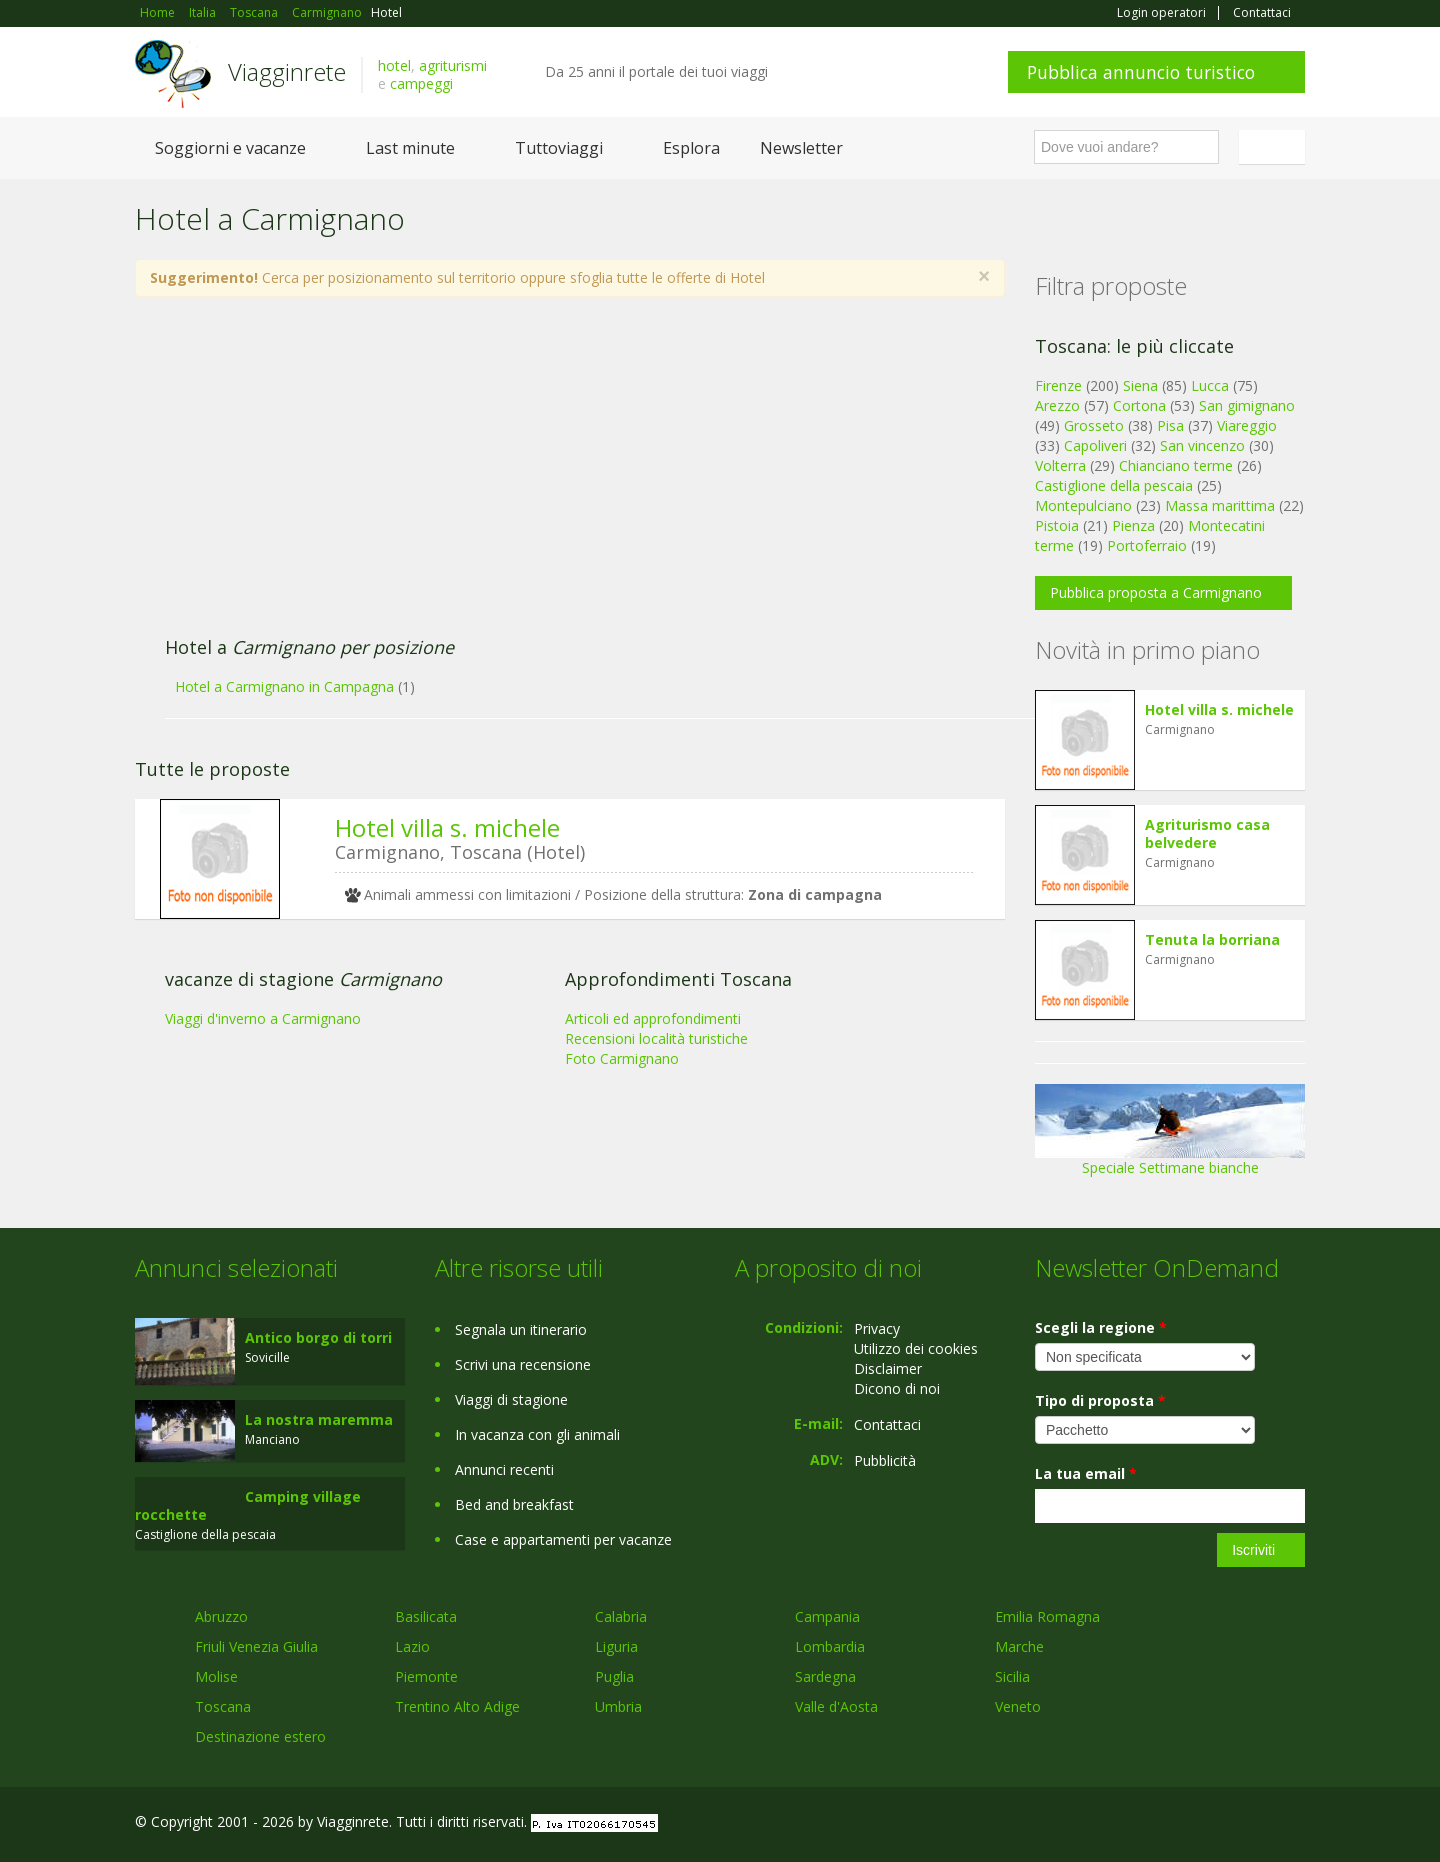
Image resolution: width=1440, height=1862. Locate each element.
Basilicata (426, 1616)
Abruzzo (221, 1616)
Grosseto (1094, 425)
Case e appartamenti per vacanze (563, 1539)
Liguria (616, 1646)
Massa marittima (1220, 505)
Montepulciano (1083, 505)
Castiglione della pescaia (1114, 485)
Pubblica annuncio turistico (1141, 72)
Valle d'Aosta (836, 1706)
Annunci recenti (504, 1469)
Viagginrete (287, 71)
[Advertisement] (550, 477)
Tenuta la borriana (1212, 939)
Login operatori (1161, 13)
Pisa (1170, 425)
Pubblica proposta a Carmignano (1156, 592)
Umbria (618, 1706)
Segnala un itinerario (521, 1329)
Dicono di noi (897, 1388)
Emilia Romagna (1047, 1616)
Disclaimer (888, 1368)
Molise (216, 1676)
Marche (1019, 1646)
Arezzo (1057, 405)
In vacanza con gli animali (537, 1434)
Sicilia (1012, 1676)
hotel (394, 65)
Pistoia (1057, 525)
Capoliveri (1095, 445)
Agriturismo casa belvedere (1207, 833)
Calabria (621, 1616)
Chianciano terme (1176, 465)
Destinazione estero (260, 1736)
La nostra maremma (319, 1419)
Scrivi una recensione (523, 1364)
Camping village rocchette (248, 1505)
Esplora (691, 148)
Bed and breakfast (514, 1504)
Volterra (1060, 465)
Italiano (1275, 147)
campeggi (421, 83)
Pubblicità (885, 1460)
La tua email (1086, 1473)
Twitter (1247, 1824)
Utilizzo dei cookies (916, 1348)
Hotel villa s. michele (447, 827)
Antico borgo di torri (318, 1337)
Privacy (877, 1328)
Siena (1140, 385)
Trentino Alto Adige (457, 1706)
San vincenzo (1202, 445)
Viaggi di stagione (511, 1399)
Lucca (1210, 385)
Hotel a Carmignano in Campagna (284, 686)
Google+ (1197, 1824)
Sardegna (825, 1676)
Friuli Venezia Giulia (256, 1646)
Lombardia (830, 1646)
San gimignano (1247, 405)
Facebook (1154, 1824)
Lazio (412, 1646)
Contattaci (1262, 13)
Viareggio (1247, 425)
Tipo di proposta (1100, 1400)
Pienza (1133, 525)
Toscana (223, 1706)
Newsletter (801, 148)
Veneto (1018, 1706)
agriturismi (453, 65)
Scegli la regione (1101, 1327)
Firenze (1058, 385)
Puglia (614, 1676)
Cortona (1139, 405)
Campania (827, 1616)
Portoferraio (1147, 545)
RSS (1294, 1824)
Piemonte (426, 1676)
